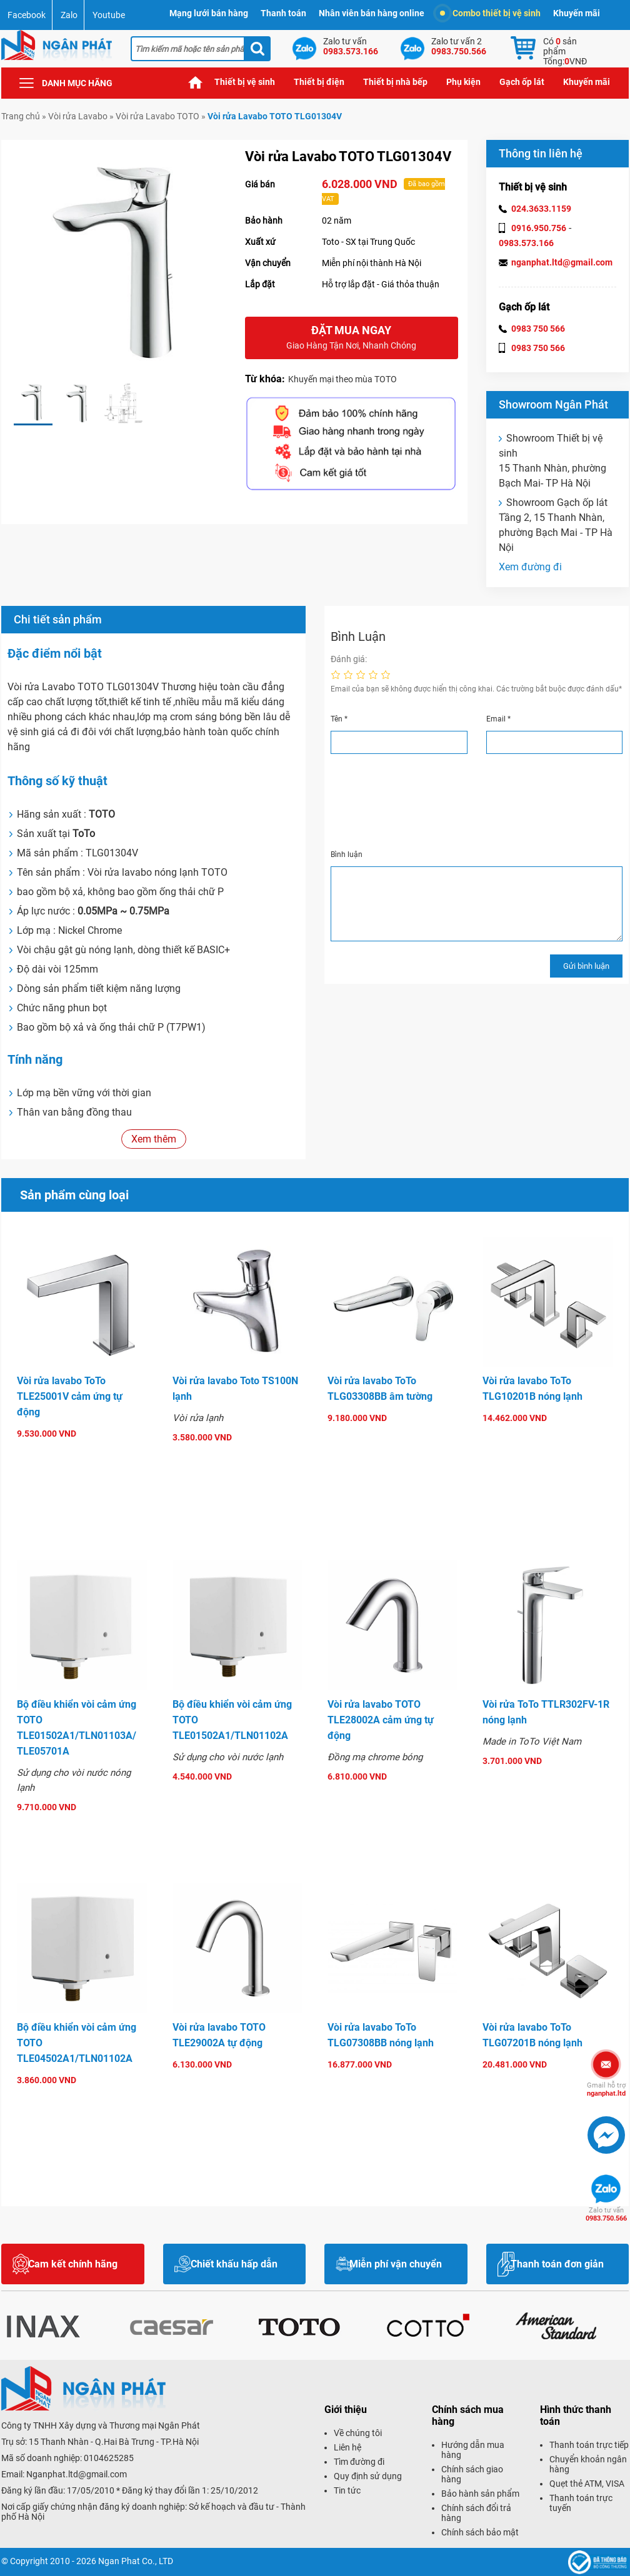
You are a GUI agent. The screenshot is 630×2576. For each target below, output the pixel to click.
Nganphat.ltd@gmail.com (76, 2474)
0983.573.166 (526, 243)
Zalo (69, 15)
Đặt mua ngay (351, 338)
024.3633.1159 (541, 209)
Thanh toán (283, 13)
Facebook (27, 15)
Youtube (108, 15)
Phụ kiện (463, 82)
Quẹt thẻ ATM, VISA (586, 2484)
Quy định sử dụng (368, 2476)
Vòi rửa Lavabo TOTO (157, 116)
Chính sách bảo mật (480, 2532)
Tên (339, 719)
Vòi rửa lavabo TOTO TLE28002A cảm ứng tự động (381, 1719)
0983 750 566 (538, 329)
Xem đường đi (530, 567)
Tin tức (347, 2490)
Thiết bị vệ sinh (244, 82)
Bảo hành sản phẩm (480, 2494)
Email (498, 719)
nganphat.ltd (606, 2089)
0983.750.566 (606, 2214)
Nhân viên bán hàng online (371, 13)
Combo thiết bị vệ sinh (490, 13)
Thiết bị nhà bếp (395, 82)
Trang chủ (195, 82)
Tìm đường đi (359, 2462)
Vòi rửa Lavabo (78, 116)
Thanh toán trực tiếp (589, 2445)
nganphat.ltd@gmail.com (561, 262)
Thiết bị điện (319, 82)
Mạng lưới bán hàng (208, 13)
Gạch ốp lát (521, 82)
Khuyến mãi (576, 13)
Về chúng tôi (358, 2433)
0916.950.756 (538, 228)
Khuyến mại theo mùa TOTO (342, 379)
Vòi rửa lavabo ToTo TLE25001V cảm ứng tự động (69, 1396)
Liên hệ (347, 2447)
